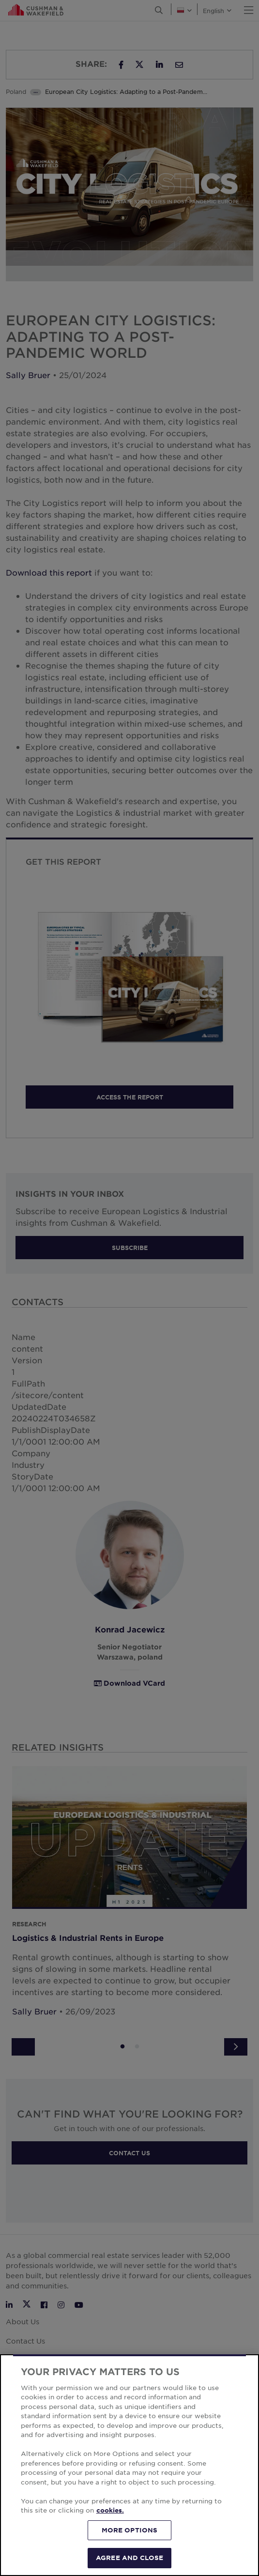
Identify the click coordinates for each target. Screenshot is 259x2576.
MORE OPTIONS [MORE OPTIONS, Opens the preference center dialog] (130, 2530)
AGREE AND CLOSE (129, 2557)
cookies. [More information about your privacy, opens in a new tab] (110, 2510)
